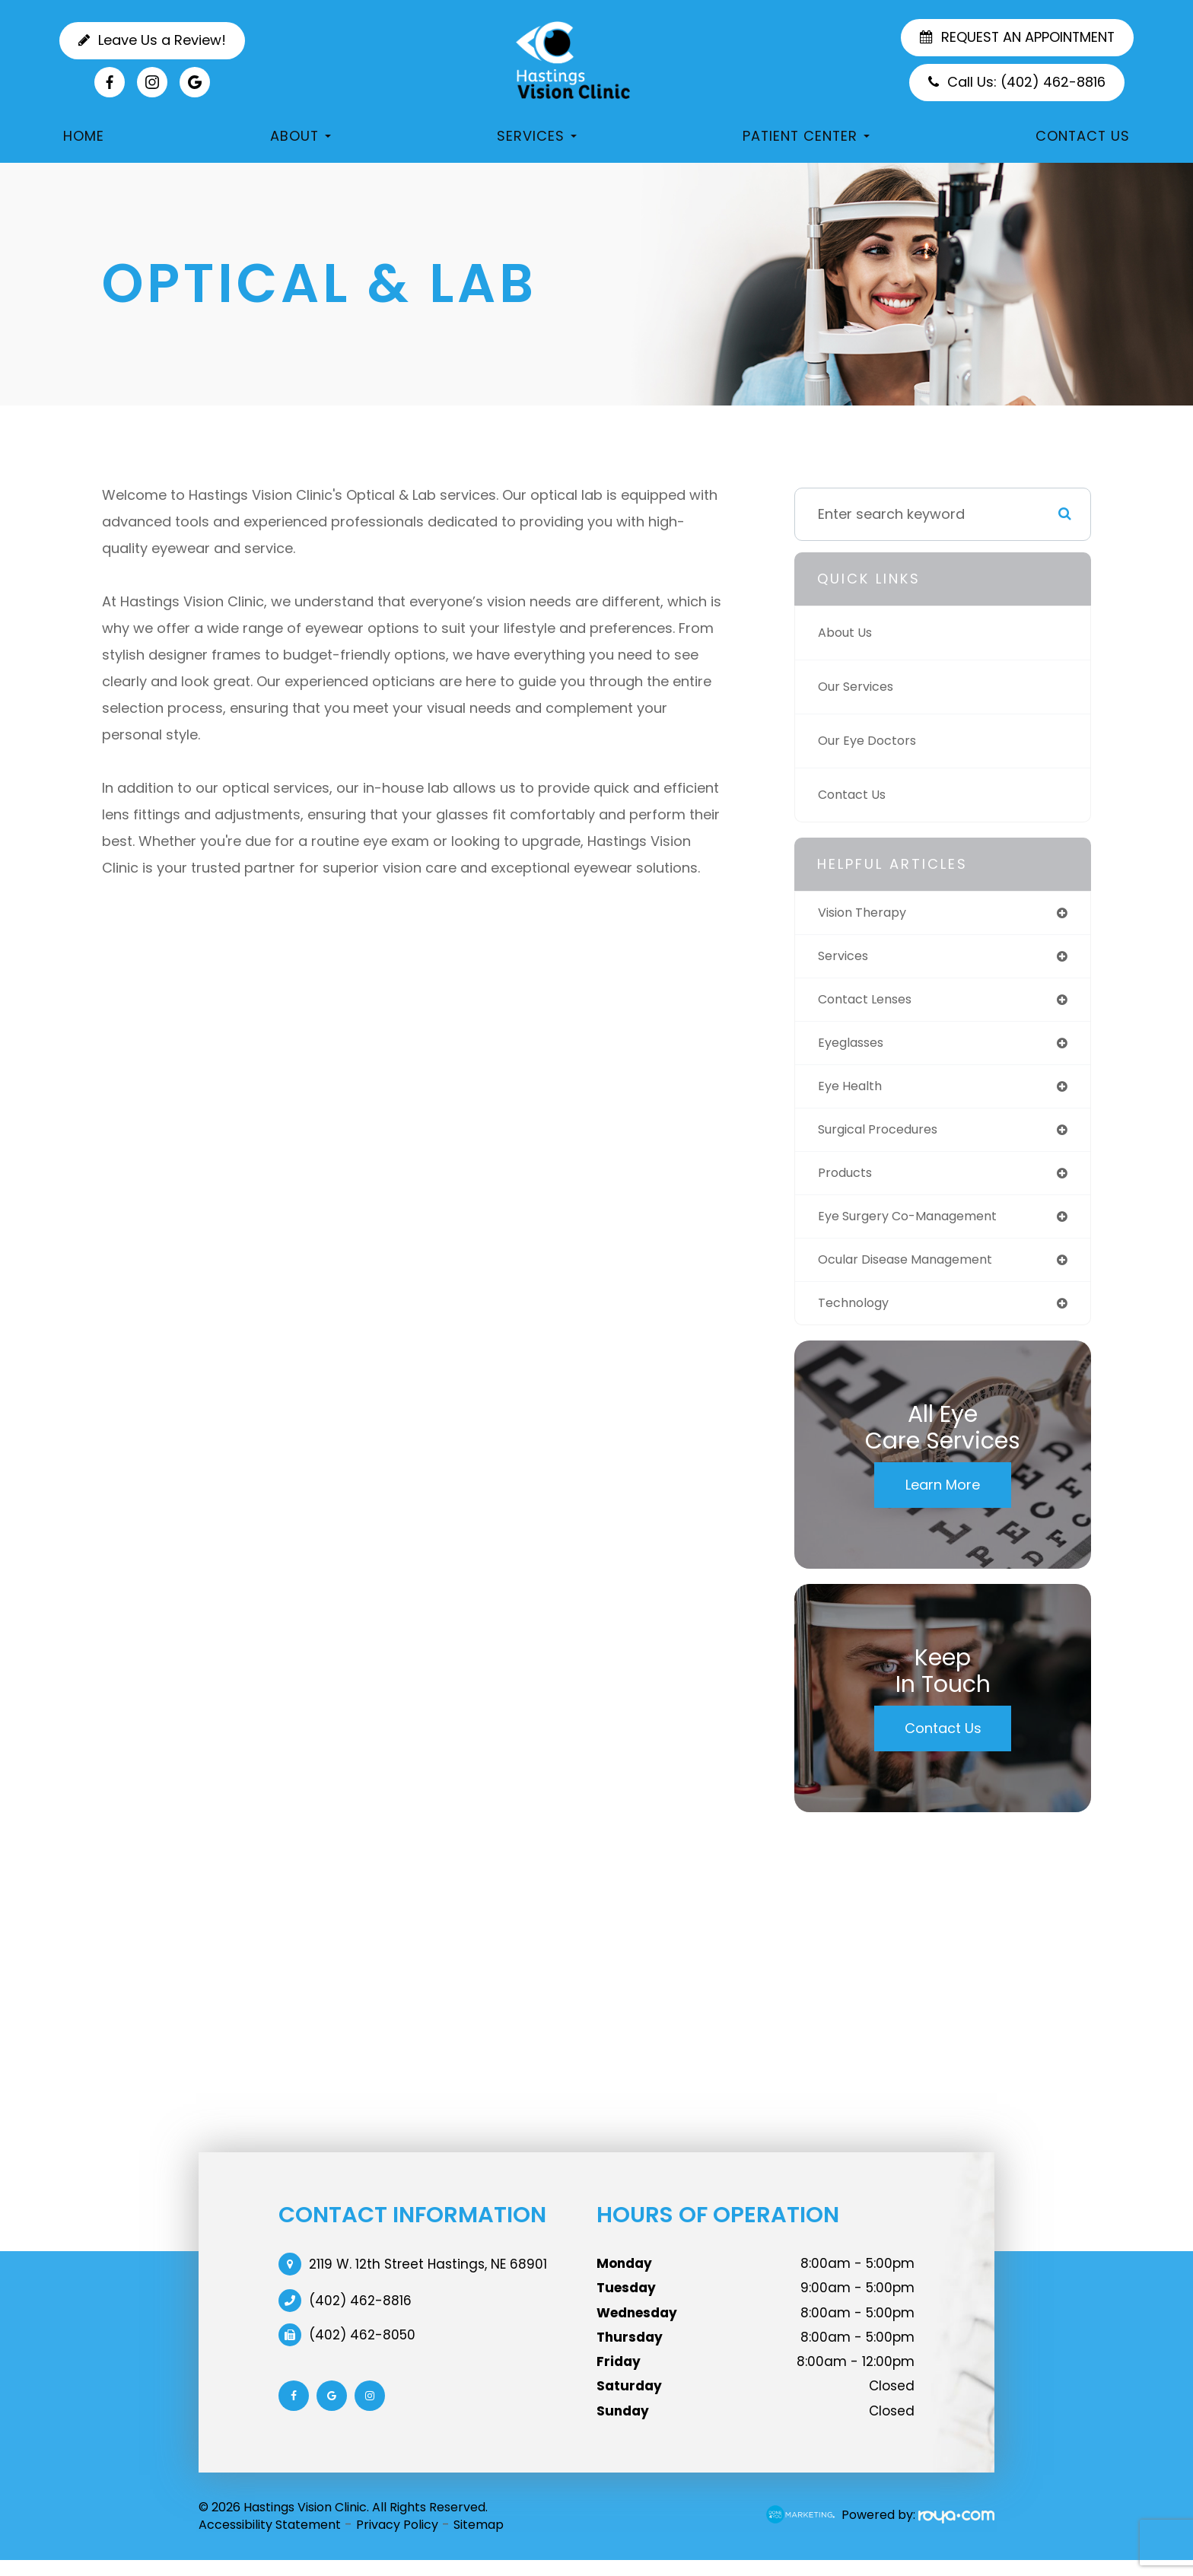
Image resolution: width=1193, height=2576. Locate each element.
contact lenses (871, 1003)
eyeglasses (855, 1047)
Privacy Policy (397, 2540)
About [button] (300, 135)
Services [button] (537, 135)
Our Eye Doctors (872, 740)
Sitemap (478, 2540)
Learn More (942, 1499)
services (846, 958)
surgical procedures (886, 1137)
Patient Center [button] (806, 135)
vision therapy (868, 913)
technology (858, 1317)
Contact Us (1083, 135)
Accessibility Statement (270, 2540)
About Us (849, 632)
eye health (853, 1092)
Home (83, 135)
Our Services (860, 686)
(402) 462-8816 (360, 2315)
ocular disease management (916, 1272)
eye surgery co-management (919, 1227)
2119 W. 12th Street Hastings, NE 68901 (428, 2279)
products (848, 1182)
